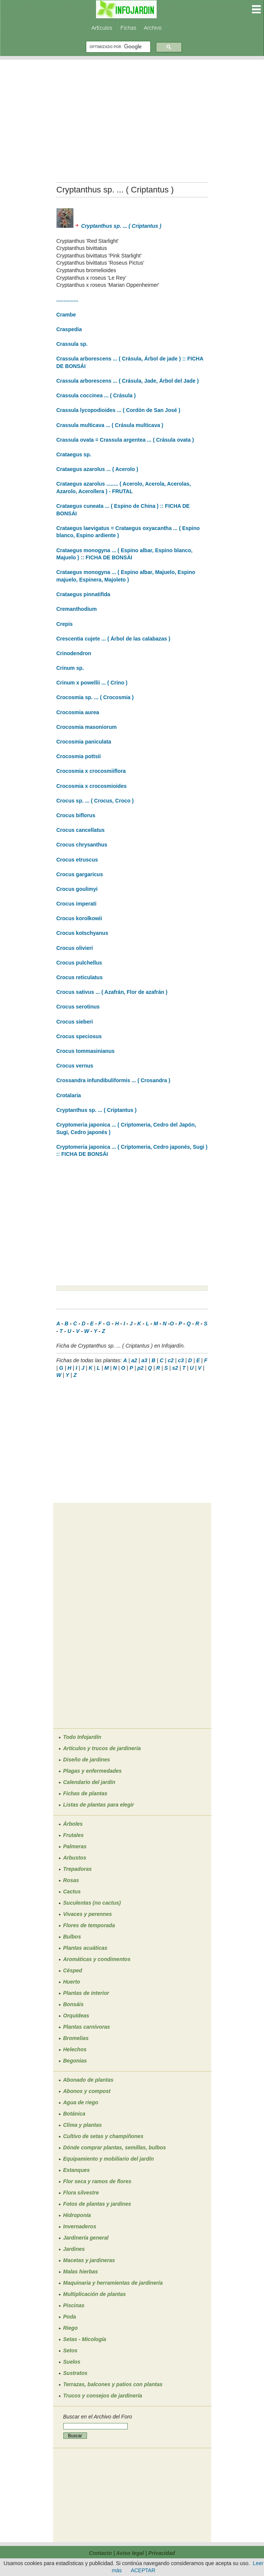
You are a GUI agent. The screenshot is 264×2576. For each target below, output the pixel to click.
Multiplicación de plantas (94, 2294)
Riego (70, 2328)
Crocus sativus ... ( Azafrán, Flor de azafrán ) (112, 992)
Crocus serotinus (78, 1007)
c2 (171, 1360)
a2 (134, 1360)
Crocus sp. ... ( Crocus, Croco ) (95, 801)
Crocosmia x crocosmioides (91, 786)
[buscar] (117, 47)
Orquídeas (76, 2016)
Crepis (64, 624)
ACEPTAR (143, 2570)
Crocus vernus (74, 1066)
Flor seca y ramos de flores (97, 2181)
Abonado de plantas (88, 2080)
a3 (144, 1360)
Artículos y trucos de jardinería (102, 1748)
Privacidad (161, 2553)
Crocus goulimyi (77, 889)
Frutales (73, 1835)
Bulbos (72, 1937)
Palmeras (75, 1846)
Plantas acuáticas (85, 1948)
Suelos (72, 2362)
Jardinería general (86, 2238)
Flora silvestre (81, 2193)
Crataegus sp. (74, 454)
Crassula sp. (72, 344)
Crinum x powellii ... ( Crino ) (92, 683)
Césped (72, 1970)
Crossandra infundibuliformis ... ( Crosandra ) (113, 1080)
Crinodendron (74, 653)
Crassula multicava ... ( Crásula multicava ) (109, 425)
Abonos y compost (87, 2091)
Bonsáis (73, 2004)
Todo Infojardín (82, 1737)
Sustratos (75, 2373)
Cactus (72, 1891)
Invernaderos (79, 2226)
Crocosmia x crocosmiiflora (91, 771)
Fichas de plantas (85, 1793)
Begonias (75, 2061)
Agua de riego (80, 2102)
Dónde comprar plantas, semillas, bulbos (114, 2147)
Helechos (75, 2049)
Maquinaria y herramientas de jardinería (113, 2283)
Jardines (74, 2249)
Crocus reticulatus (79, 977)
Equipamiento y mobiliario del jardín (108, 2159)
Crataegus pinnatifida (83, 594)
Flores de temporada (89, 1925)
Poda (69, 2317)
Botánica (74, 2114)
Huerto (71, 1982)
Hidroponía (77, 2215)
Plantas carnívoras (86, 2027)
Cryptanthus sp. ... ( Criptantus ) (109, 226)
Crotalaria (68, 1095)
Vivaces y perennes (87, 1914)
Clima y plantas (82, 2125)
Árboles (73, 1824)
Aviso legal (130, 2553)
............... (67, 300)
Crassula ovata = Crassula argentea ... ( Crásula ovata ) (125, 440)
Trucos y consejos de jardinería (102, 2396)
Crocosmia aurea (77, 712)
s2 (175, 1368)
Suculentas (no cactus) (92, 1903)
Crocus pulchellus (79, 963)
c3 (181, 1360)
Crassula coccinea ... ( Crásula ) (96, 395)
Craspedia (69, 329)
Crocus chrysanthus (81, 845)
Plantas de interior (86, 1993)
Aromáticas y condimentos (97, 1959)
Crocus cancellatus (80, 830)
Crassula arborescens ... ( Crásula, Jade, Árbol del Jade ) (127, 381)
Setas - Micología (84, 2339)
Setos (70, 2350)
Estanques (76, 2170)
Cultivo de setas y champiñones (103, 2136)
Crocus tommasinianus (85, 1051)
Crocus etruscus (77, 860)
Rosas (71, 1880)
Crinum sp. (70, 668)
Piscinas (74, 2305)
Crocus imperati (76, 904)
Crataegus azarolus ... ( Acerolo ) (97, 469)
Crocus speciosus (79, 1036)
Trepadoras (77, 1869)
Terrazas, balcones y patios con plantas (113, 2384)
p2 (140, 1368)
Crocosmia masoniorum (86, 727)
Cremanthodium (76, 609)
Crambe (66, 315)
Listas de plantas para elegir (98, 1805)
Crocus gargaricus (79, 874)
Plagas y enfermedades (92, 1771)
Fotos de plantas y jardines (97, 2204)
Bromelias (76, 2038)
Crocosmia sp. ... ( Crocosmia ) (95, 697)
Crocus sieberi (74, 1022)
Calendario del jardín (89, 1782)
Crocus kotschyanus (82, 933)
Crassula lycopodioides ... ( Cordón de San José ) (118, 410)
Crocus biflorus (75, 815)
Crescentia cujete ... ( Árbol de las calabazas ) (113, 639)
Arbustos (74, 1858)
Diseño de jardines (86, 1760)
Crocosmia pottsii (78, 756)
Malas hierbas (80, 2272)
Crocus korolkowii (79, 918)
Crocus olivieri (74, 948)
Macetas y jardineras (89, 2260)
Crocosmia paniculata (83, 742)
